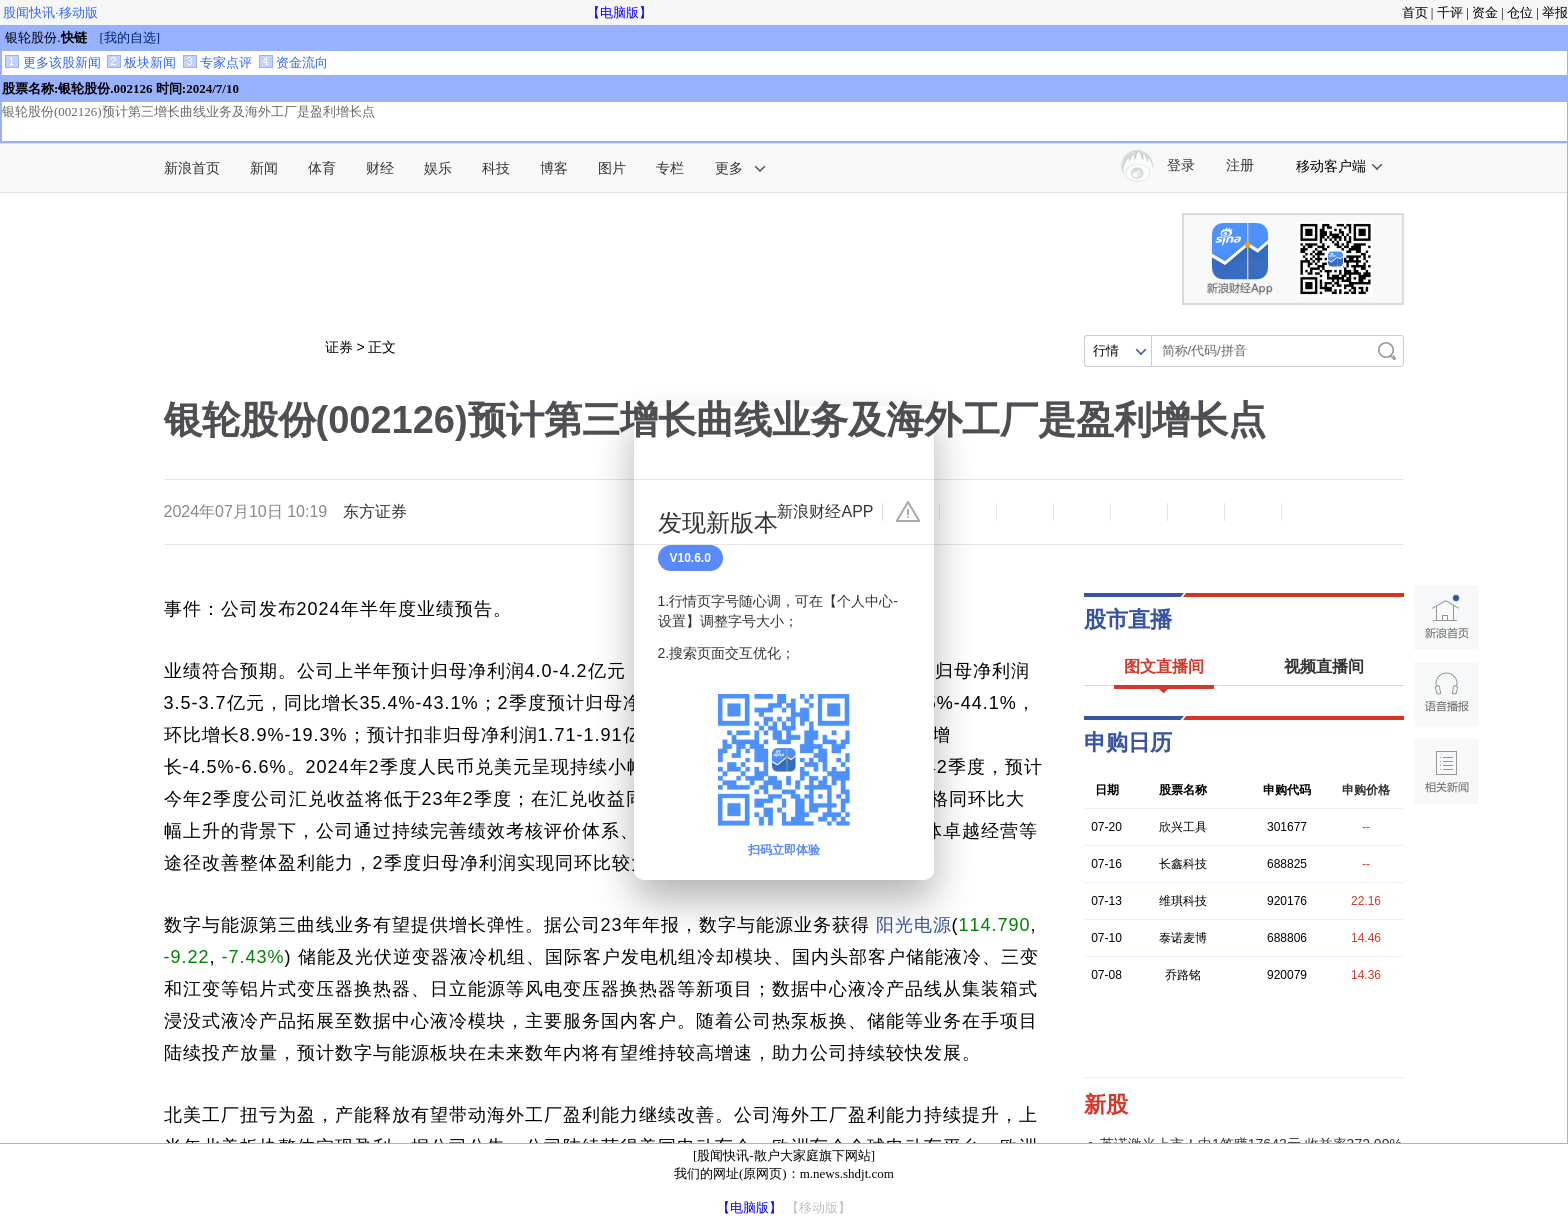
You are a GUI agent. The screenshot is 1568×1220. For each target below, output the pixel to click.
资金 (1485, 12)
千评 (1450, 12)
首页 (1415, 12)
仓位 (1520, 12)
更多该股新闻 (52, 62)
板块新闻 (141, 62)
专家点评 (217, 62)
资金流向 (293, 62)
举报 (1555, 12)
